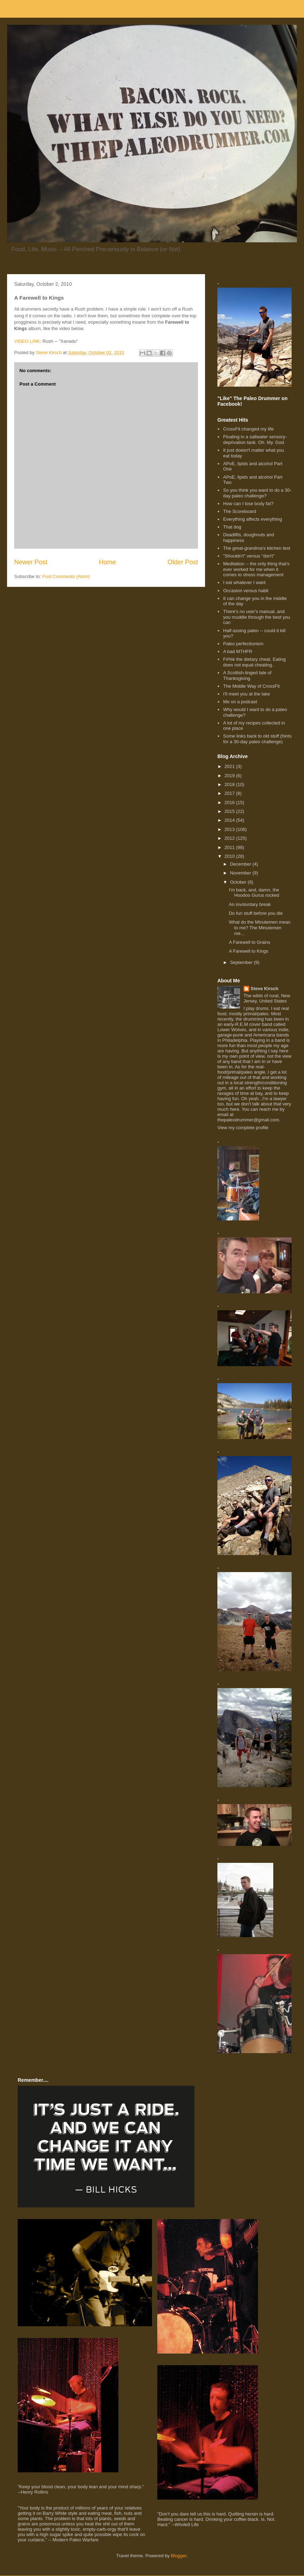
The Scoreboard (239, 511)
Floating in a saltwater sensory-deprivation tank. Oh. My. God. (255, 439)
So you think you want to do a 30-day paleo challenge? (257, 492)
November (241, 873)
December (241, 864)
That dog (232, 527)
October (239, 882)
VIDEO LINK (27, 341)
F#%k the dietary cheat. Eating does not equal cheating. (254, 662)
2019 (230, 775)
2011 (230, 847)
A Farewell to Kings (248, 951)
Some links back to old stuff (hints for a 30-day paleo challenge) (257, 738)
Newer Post (30, 562)
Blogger (179, 2555)
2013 (230, 829)
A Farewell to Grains (249, 942)
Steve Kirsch (265, 988)
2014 (230, 820)
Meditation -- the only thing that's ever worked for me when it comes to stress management (256, 569)
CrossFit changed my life (248, 429)
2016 (230, 802)
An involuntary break (250, 904)
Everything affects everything (252, 519)
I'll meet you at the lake (246, 694)
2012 (230, 838)
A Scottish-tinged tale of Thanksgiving (247, 675)
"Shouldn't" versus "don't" (249, 556)
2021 (230, 766)
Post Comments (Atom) (66, 576)
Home (107, 562)
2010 (230, 856)
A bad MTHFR (237, 651)
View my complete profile (242, 1127)
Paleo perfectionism (243, 643)
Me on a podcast (240, 701)
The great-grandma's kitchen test (256, 548)
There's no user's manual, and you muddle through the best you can (256, 617)
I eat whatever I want (244, 582)
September (242, 962)
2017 (230, 793)
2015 (230, 811)
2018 (230, 784)
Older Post (183, 562)
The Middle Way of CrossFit (251, 686)
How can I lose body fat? (248, 503)
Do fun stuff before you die (255, 913)
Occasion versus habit (245, 590)
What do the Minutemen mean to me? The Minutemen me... (259, 927)
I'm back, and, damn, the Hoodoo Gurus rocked (254, 892)
